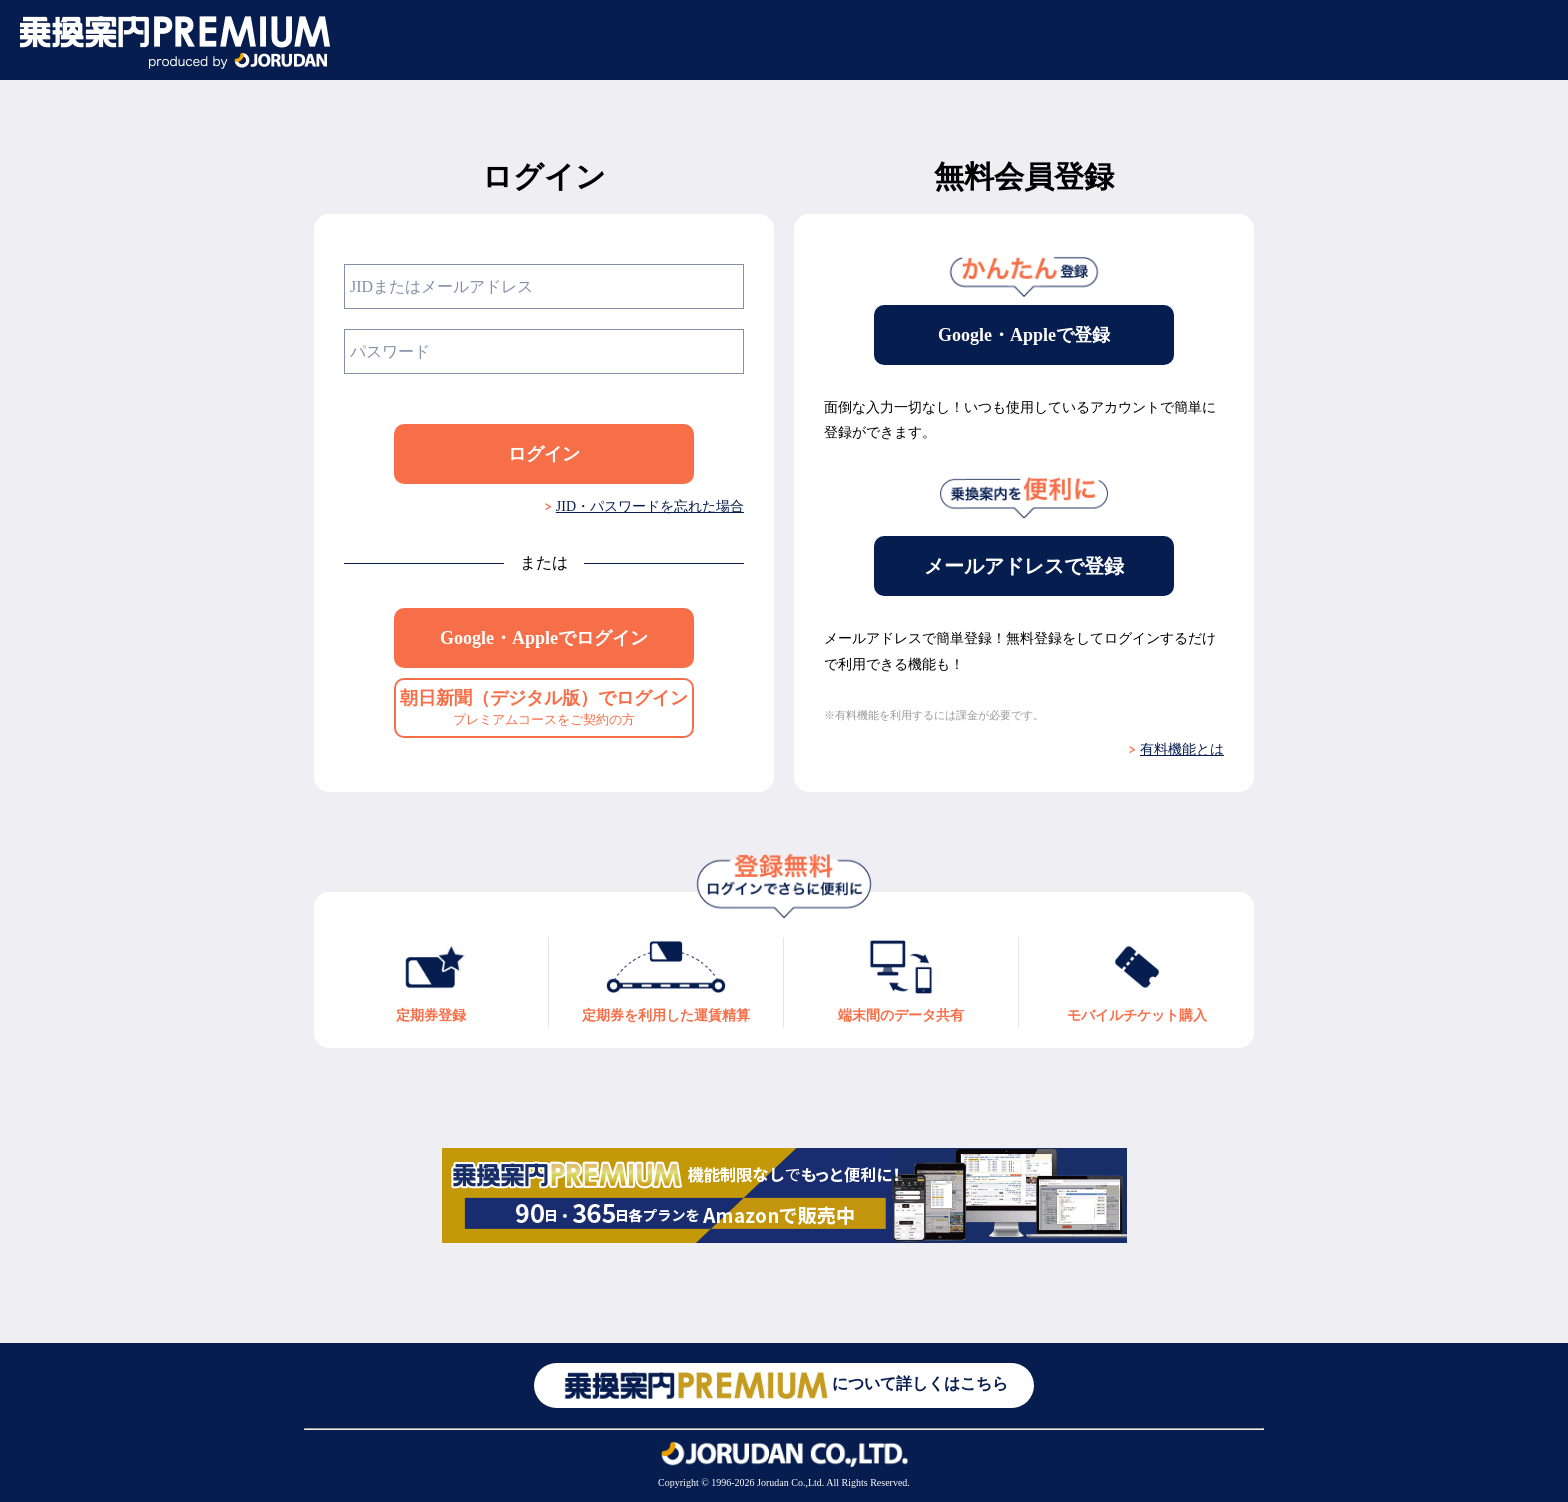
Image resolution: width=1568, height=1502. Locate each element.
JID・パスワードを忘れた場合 (650, 506)
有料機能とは (1182, 749)
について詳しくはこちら (784, 1385)
